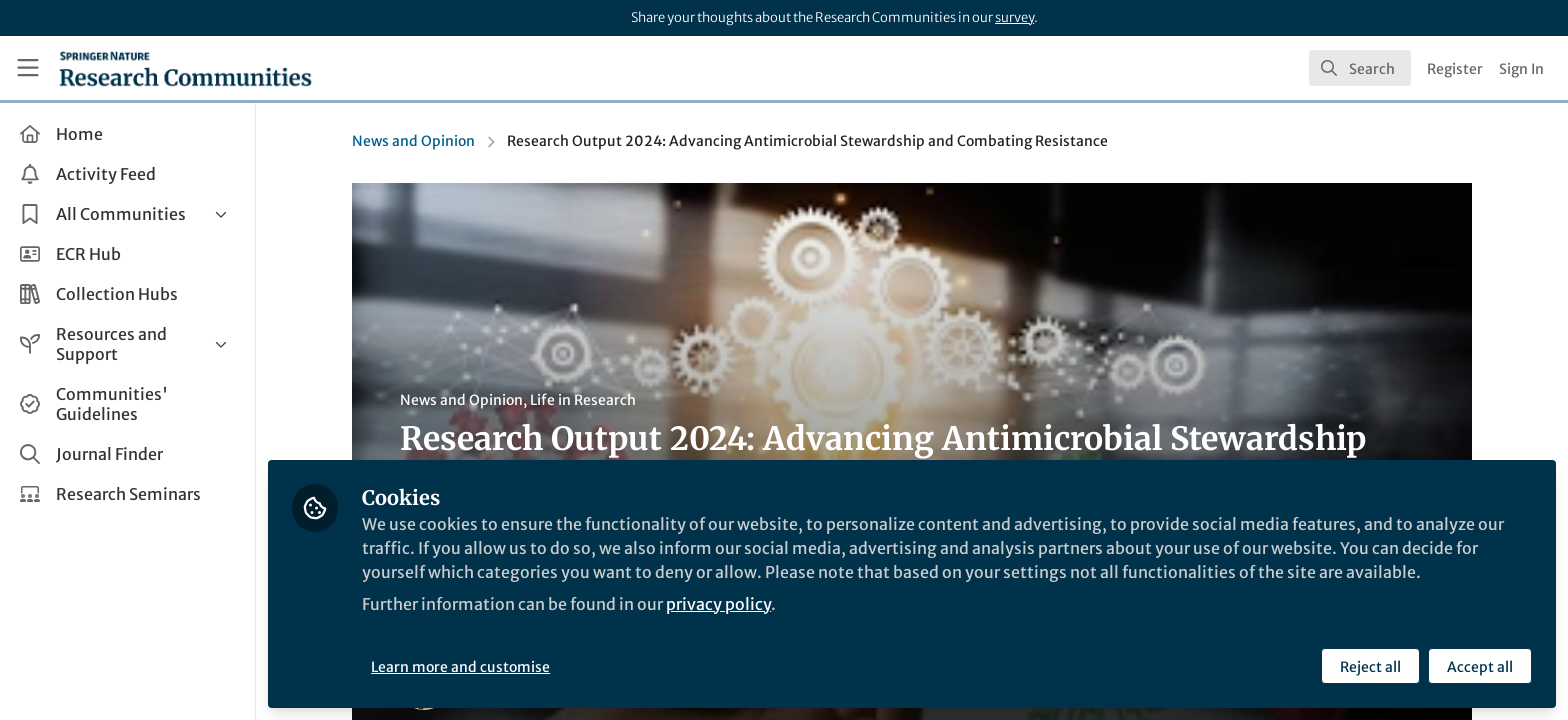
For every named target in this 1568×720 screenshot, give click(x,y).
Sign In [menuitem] (1521, 69)
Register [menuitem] (1455, 69)
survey (1014, 17)
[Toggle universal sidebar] (28, 68)
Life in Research (583, 400)
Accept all (1480, 667)
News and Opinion (413, 141)
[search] (1360, 68)
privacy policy (718, 604)
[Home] (185, 68)
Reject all (1370, 667)
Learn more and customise (460, 667)
